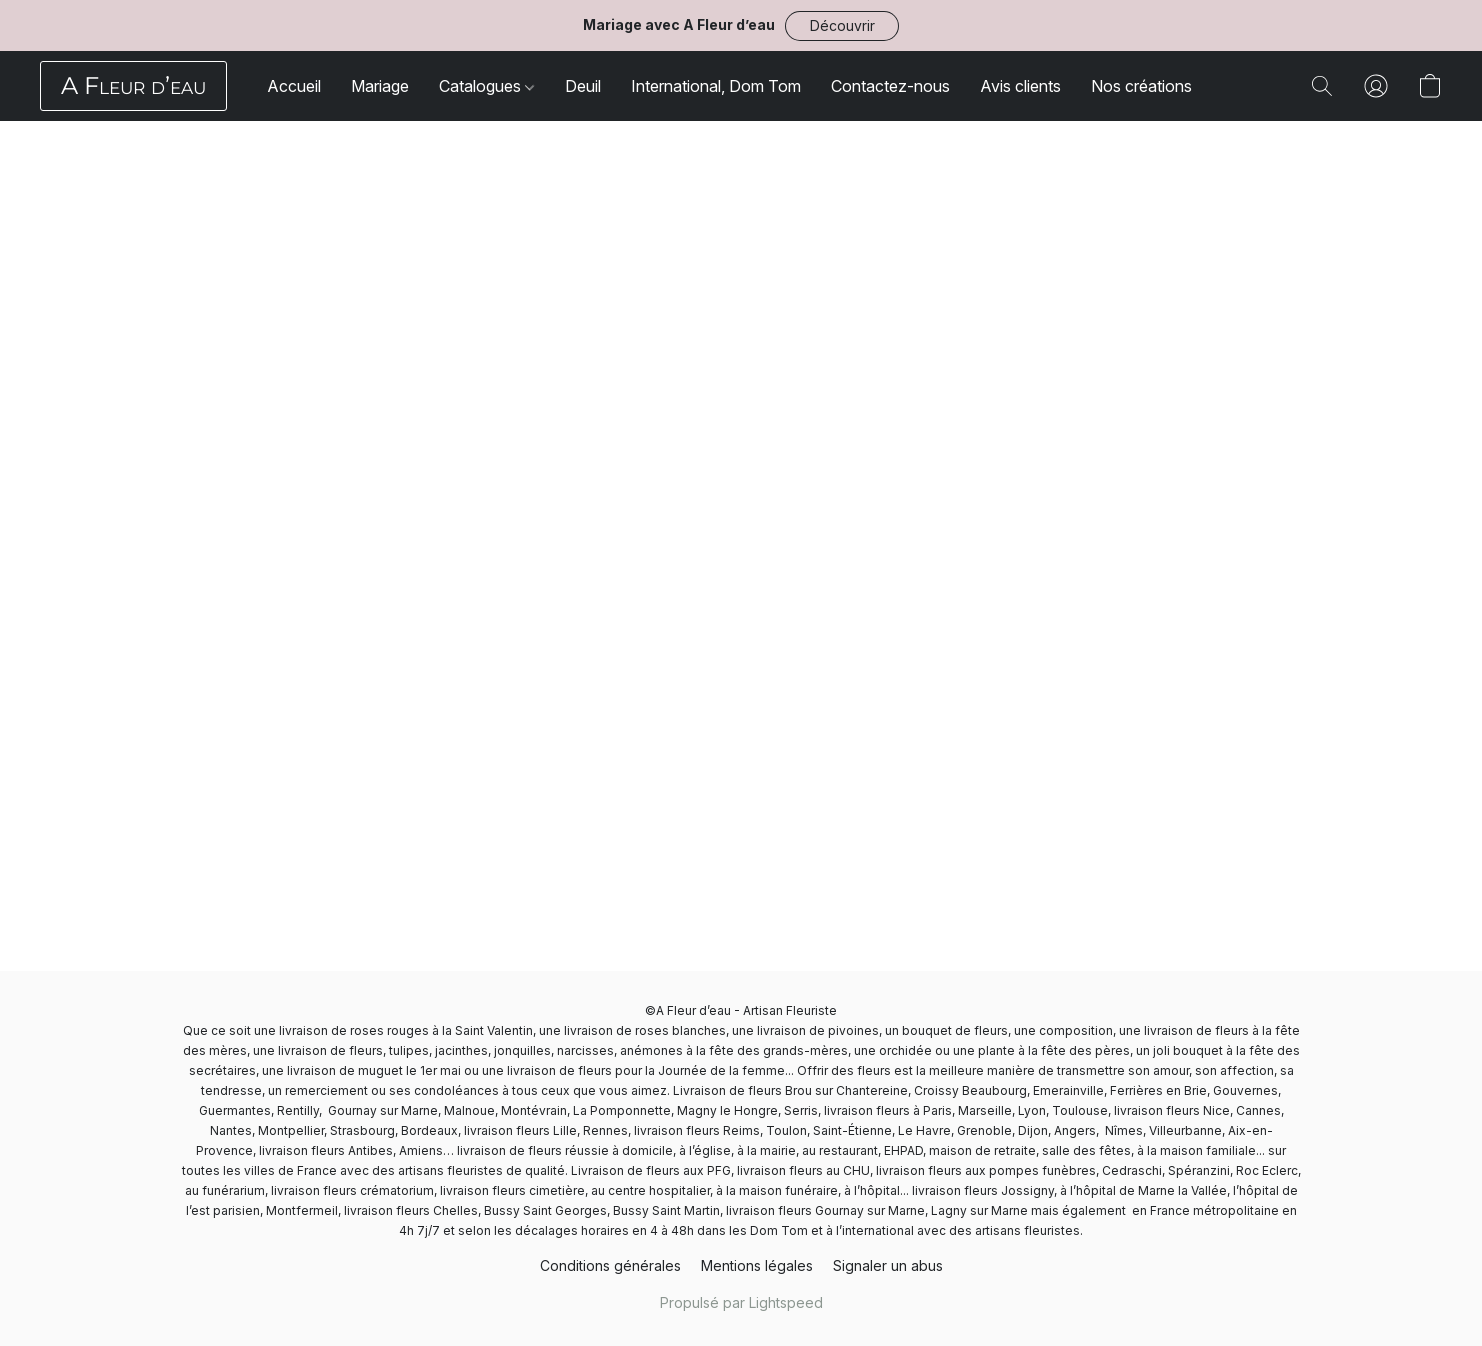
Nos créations (1141, 86)
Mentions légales (757, 1265)
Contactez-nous (890, 86)
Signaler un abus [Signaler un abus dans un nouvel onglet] (888, 1265)
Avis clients (1020, 86)
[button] (842, 26)
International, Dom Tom (716, 86)
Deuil (583, 86)
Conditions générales (610, 1265)
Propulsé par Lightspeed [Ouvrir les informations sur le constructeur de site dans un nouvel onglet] (741, 1302)
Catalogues (486, 86)
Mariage (380, 86)
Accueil (294, 86)
